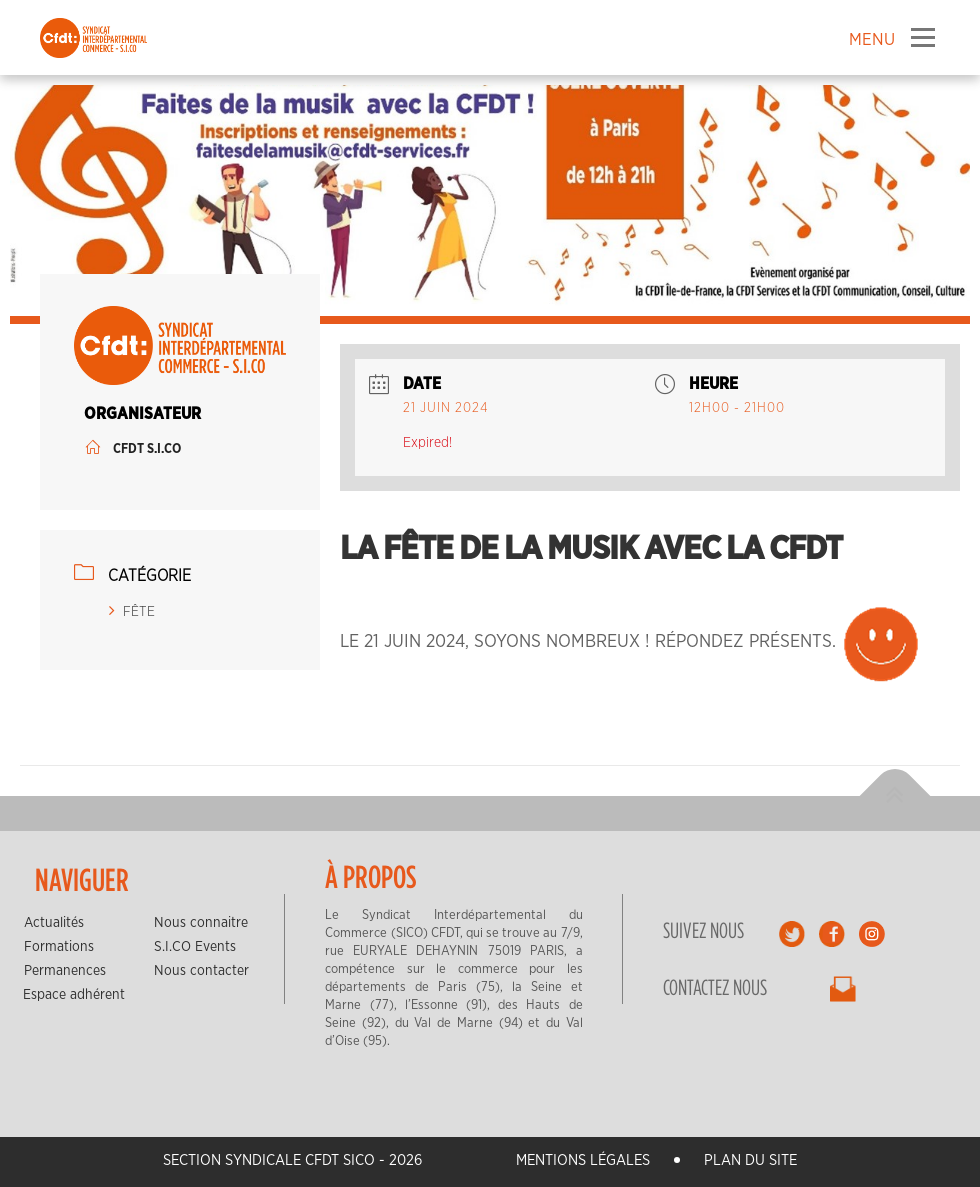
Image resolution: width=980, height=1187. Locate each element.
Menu (922, 38)
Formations (59, 947)
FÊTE (132, 612)
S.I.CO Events (195, 947)
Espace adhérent (74, 995)
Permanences (65, 971)
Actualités (54, 923)
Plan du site (750, 1160)
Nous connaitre (201, 923)
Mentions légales (583, 1160)
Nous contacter (201, 971)
